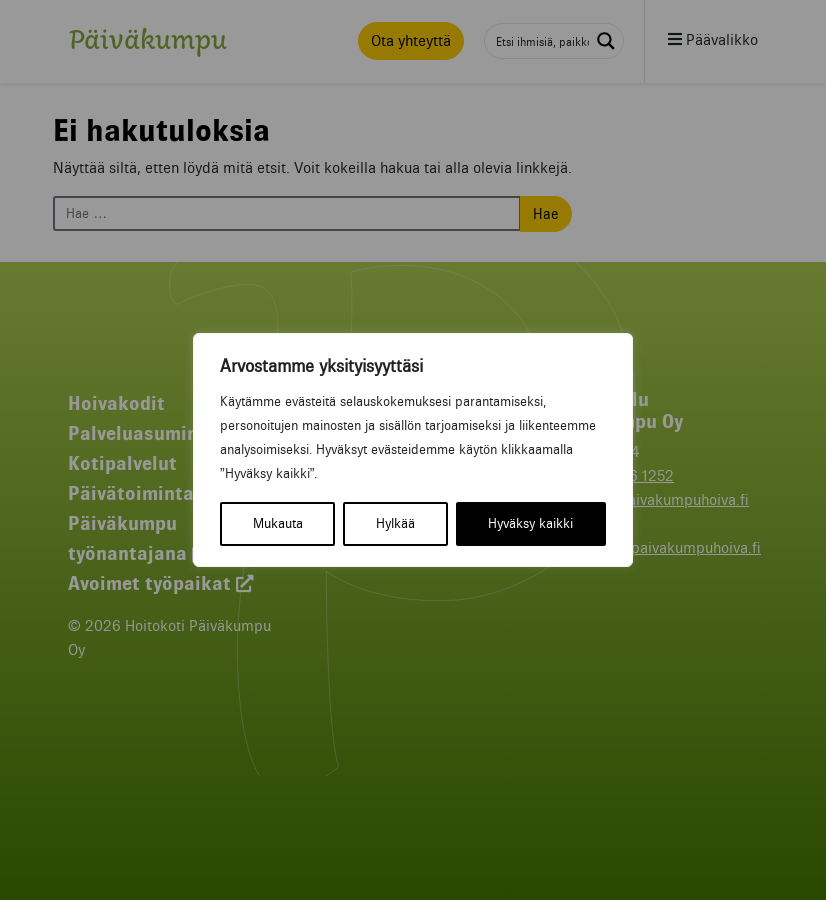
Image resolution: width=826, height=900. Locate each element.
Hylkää (395, 523)
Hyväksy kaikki (530, 523)
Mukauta (278, 523)
